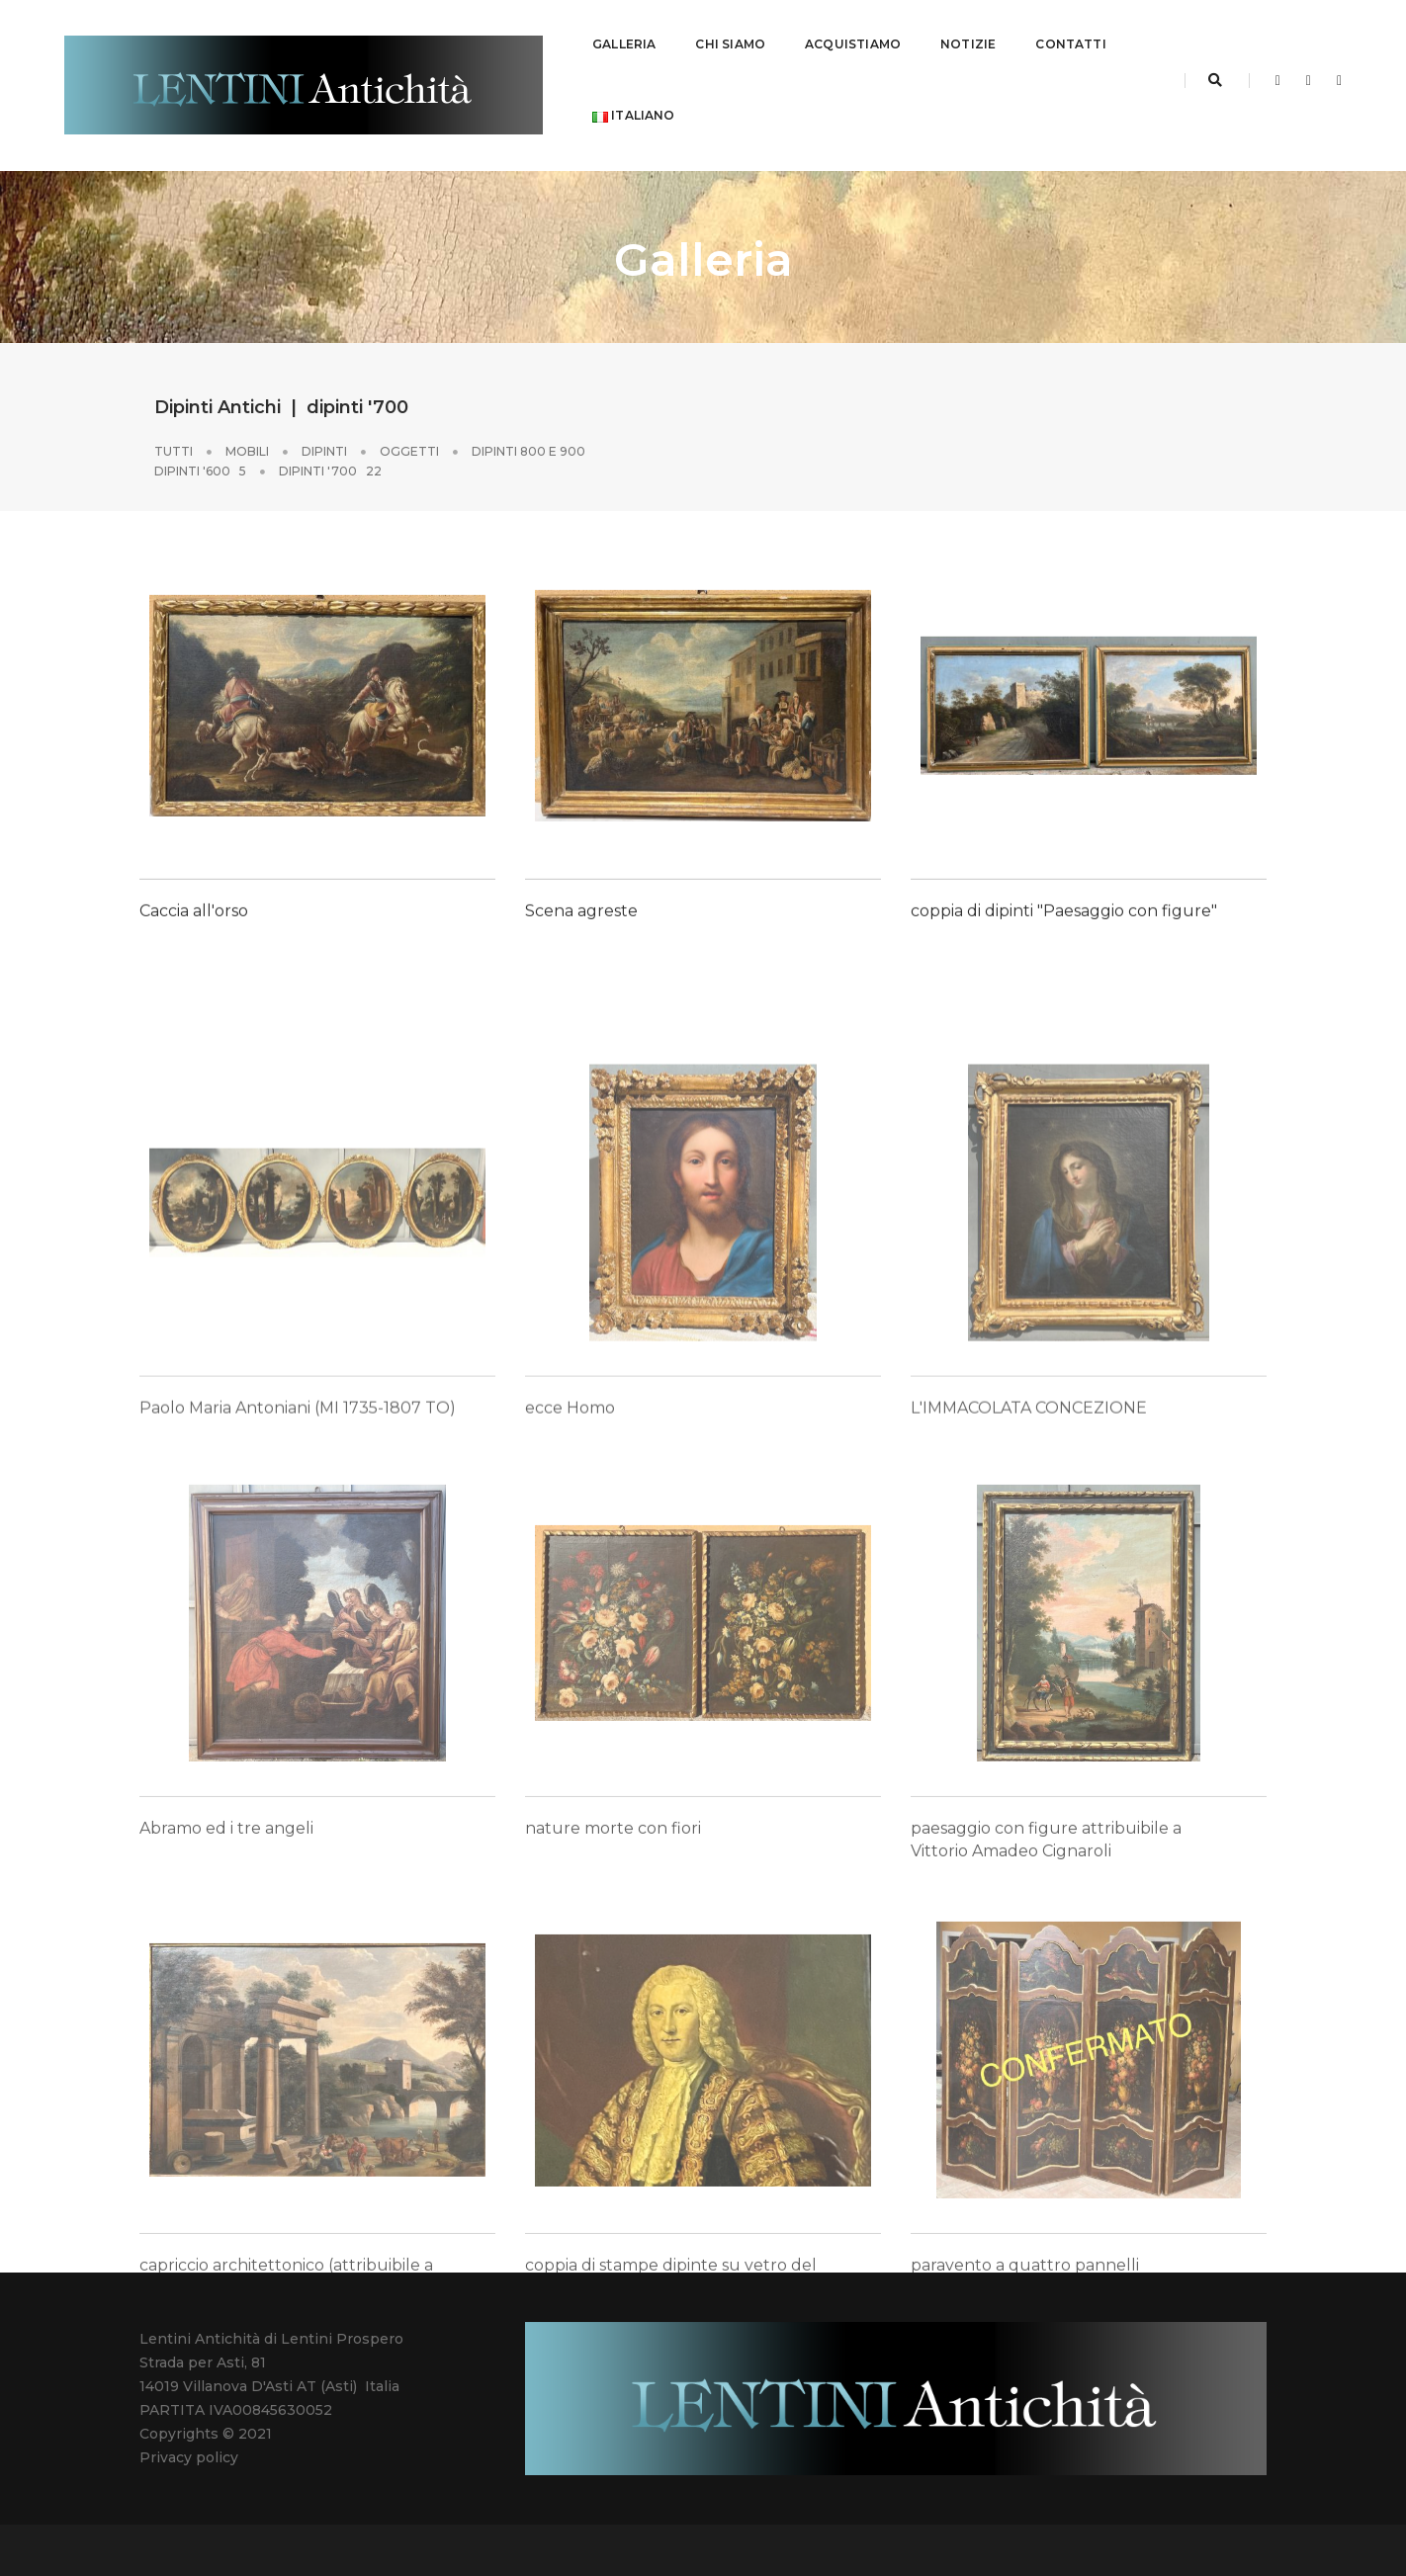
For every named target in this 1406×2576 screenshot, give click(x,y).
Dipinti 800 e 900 (528, 432)
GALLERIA (624, 35)
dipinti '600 (200, 452)
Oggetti (409, 432)
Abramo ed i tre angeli (226, 2031)
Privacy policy (188, 2438)
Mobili (247, 432)
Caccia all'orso (193, 975)
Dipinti (324, 432)
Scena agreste (581, 975)
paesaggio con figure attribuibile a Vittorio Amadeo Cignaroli (1046, 2043)
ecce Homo (570, 1598)
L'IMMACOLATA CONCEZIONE (1029, 1598)
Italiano (633, 106)
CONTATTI (1070, 35)
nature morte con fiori (613, 2031)
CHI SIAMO (730, 35)
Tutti (173, 432)
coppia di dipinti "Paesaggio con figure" (1064, 975)
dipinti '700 (330, 452)
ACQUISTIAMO (853, 35)
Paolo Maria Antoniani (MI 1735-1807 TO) (297, 1598)
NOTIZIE (968, 35)
